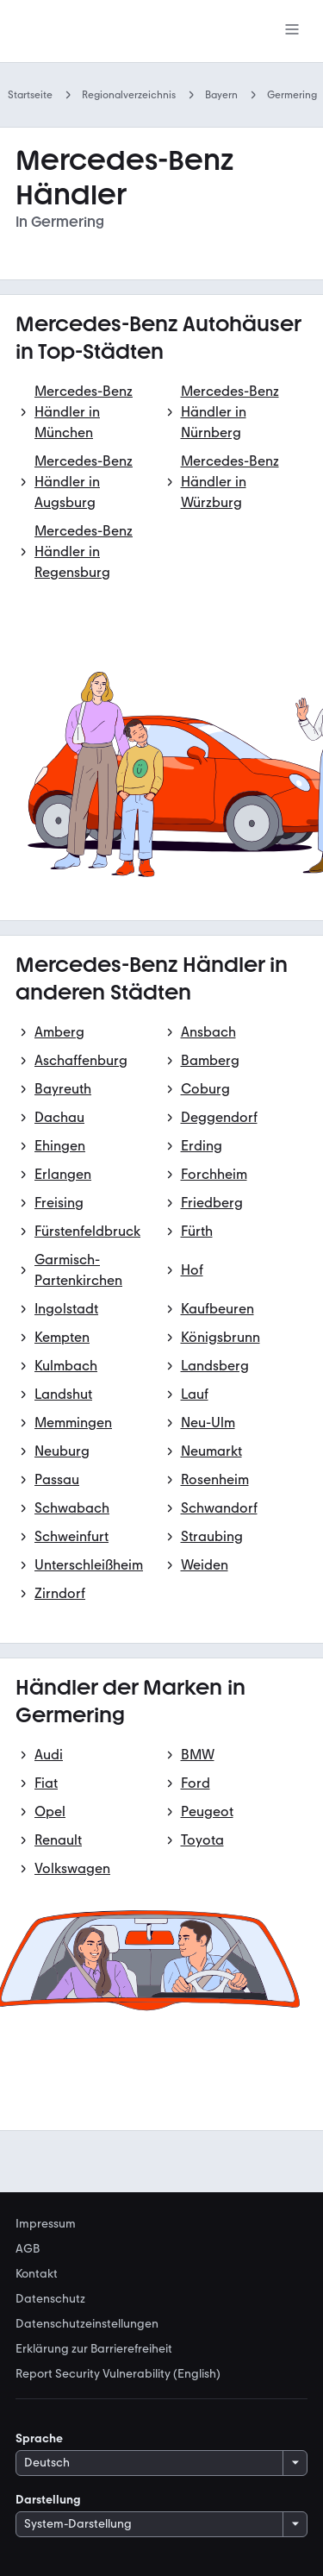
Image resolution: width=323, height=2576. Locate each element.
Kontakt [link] (37, 2274)
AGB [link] (28, 2249)
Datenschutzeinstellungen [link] (87, 2324)
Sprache (39, 2438)
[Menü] (291, 31)
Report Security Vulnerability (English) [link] (118, 2374)
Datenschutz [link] (50, 2299)
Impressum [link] (46, 2224)
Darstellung (48, 2499)
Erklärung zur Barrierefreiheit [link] (94, 2349)
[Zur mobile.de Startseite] (89, 31)
